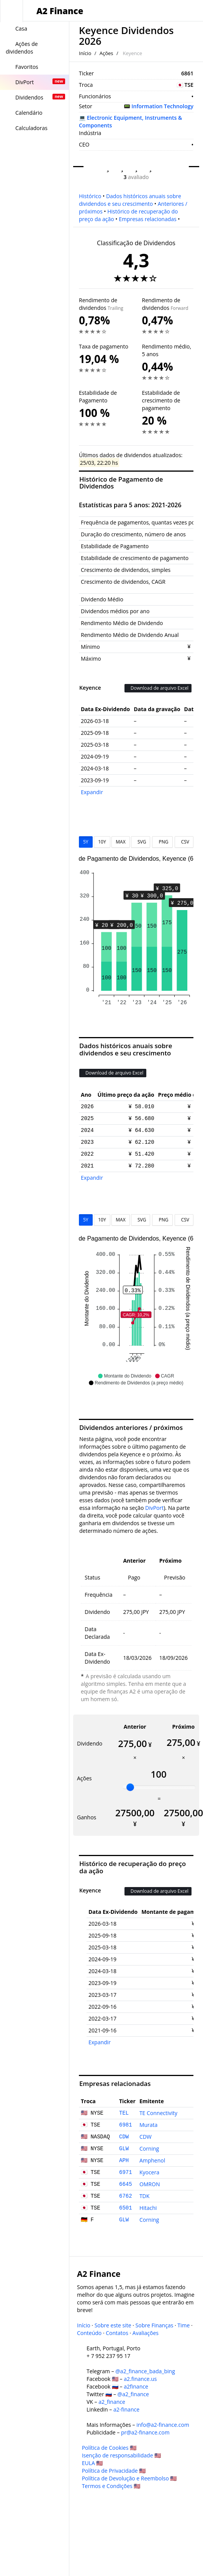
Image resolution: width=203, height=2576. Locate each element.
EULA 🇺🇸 (92, 2463)
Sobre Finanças (155, 2325)
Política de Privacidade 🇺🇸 (114, 2470)
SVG (140, 842)
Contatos (117, 2333)
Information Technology (162, 106)
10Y (102, 842)
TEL (124, 2113)
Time (183, 2325)
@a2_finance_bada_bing (145, 2371)
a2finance (136, 2386)
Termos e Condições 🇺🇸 (111, 2486)
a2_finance (111, 2401)
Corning (149, 2148)
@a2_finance (133, 2394)
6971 (125, 2172)
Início (85, 53)
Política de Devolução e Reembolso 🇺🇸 (129, 2478)
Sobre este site (113, 2325)
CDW (124, 2137)
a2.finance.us (140, 2378)
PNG (162, 842)
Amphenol (152, 2160)
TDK (144, 2196)
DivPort (154, 1507)
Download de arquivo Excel (158, 688)
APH (124, 2161)
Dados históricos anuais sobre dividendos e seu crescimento (130, 199)
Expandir (92, 792)
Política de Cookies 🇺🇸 (109, 2447)
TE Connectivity (158, 2113)
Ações (106, 53)
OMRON (149, 2184)
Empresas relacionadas (148, 219)
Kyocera (149, 2172)
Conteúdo (89, 2333)
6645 (125, 2184)
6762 (125, 2196)
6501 (125, 2208)
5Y (85, 842)
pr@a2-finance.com (145, 2432)
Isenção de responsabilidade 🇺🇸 (121, 2455)
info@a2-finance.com (162, 2424)
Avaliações (146, 2333)
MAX (120, 842)
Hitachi (148, 2207)
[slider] (130, 1787)
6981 (125, 2125)
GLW (124, 2149)
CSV (184, 842)
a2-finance (126, 2409)
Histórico (90, 196)
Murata (148, 2124)
